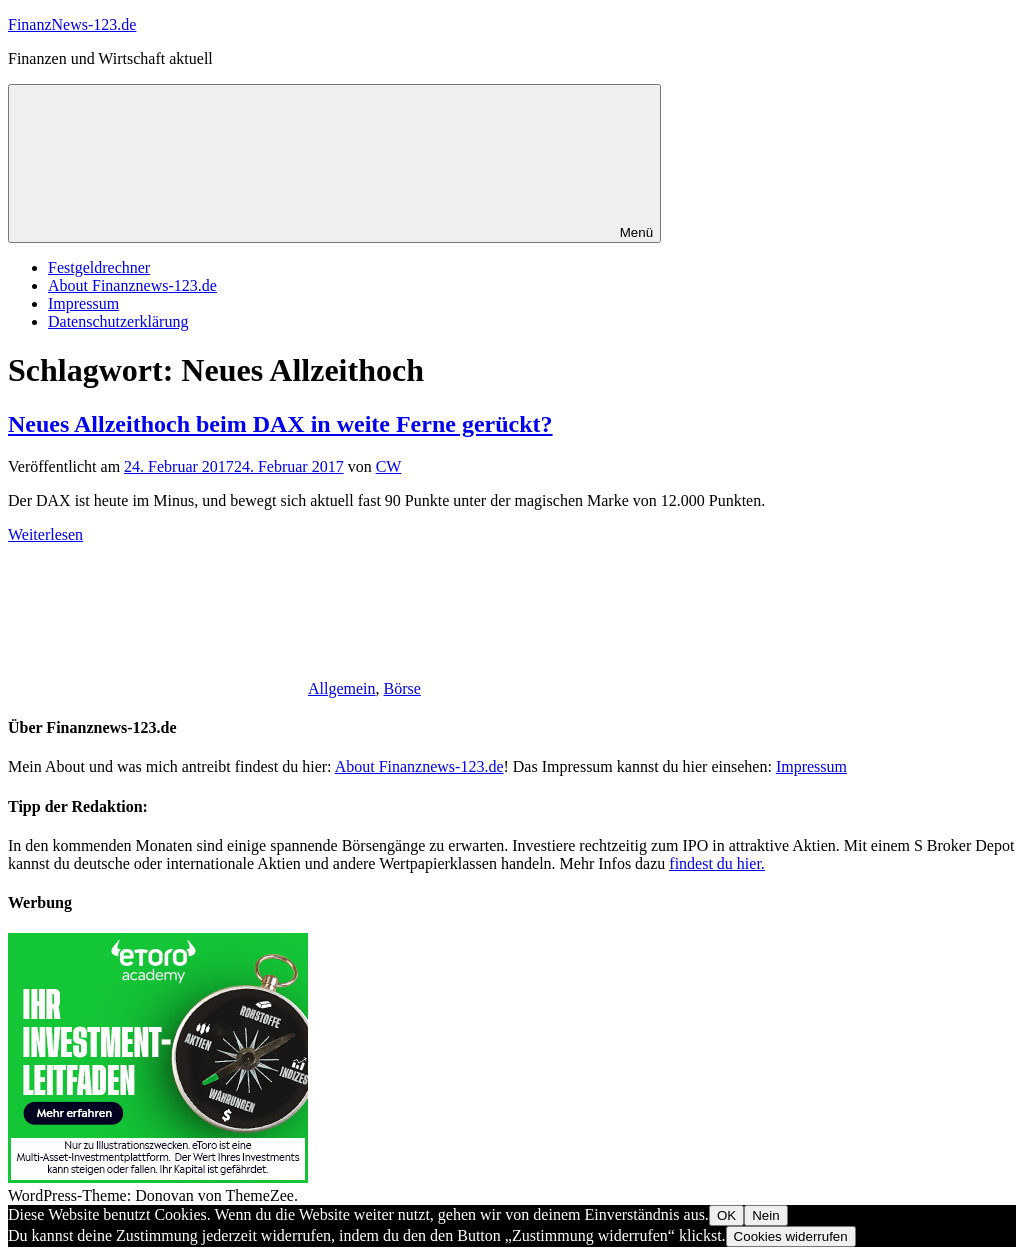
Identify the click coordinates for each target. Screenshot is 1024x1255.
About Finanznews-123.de (132, 285)
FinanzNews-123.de (72, 24)
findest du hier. (717, 863)
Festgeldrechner (99, 267)
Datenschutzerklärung (118, 321)
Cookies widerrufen (791, 1236)
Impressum (83, 303)
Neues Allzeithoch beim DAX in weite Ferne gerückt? (280, 424)
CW (389, 466)
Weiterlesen (45, 534)
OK (726, 1215)
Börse (402, 688)
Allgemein (342, 688)
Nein (765, 1215)
